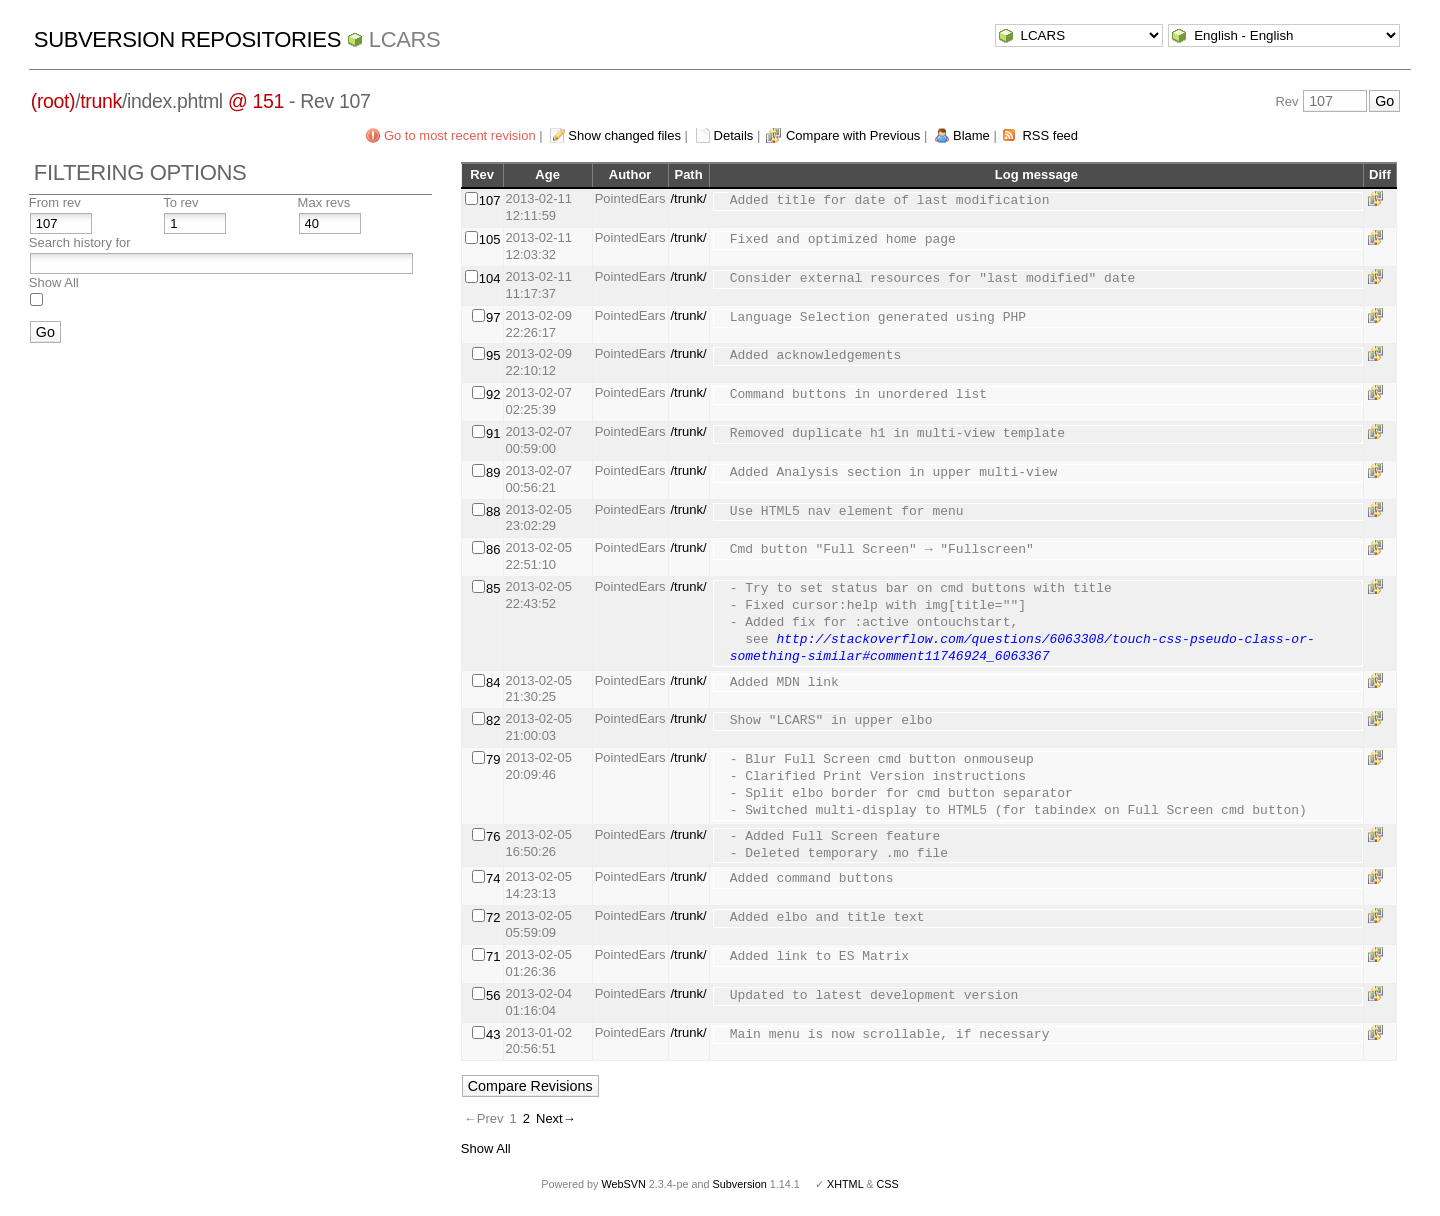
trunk (101, 101)
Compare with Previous (853, 135)
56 (493, 995)
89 (493, 472)
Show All (54, 282)
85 (493, 588)
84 (493, 682)
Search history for (80, 242)
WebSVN (623, 1184)
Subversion (740, 1184)
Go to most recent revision (460, 135)
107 (490, 200)
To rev (180, 202)
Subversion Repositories (187, 39)
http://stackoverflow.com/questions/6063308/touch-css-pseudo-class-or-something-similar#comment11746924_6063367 (1022, 648)
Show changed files (624, 135)
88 (493, 511)
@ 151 (256, 101)
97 (493, 317)
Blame (971, 135)
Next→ (556, 1118)
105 (490, 239)
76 (493, 836)
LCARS (405, 39)
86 (493, 549)
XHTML (845, 1184)
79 (493, 759)
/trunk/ (689, 198)
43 (493, 1034)
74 (493, 878)
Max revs (324, 202)
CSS (888, 1184)
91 (493, 433)
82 (493, 720)
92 (493, 394)
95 (493, 355)
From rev (55, 202)
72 (493, 917)
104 (490, 278)
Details (734, 135)
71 (493, 956)
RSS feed (1050, 135)
